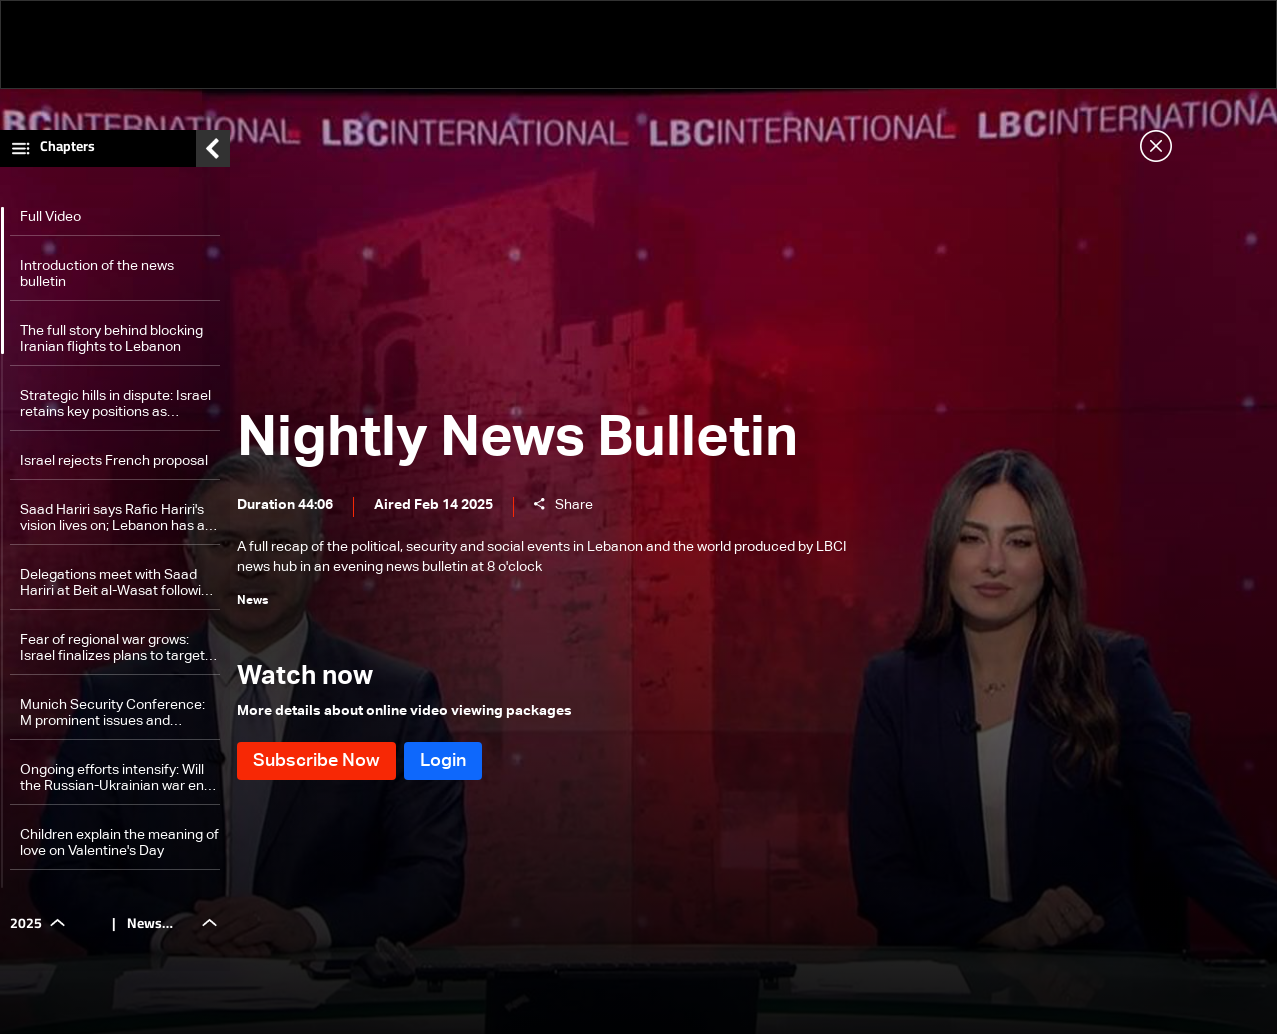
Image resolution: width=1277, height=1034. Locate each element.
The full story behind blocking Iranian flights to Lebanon (111, 344)
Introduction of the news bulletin (97, 279)
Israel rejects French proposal (114, 466)
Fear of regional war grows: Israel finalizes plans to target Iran (112, 653)
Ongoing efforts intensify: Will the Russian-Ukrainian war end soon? (116, 783)
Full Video (50, 222)
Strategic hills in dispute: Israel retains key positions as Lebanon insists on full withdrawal (115, 409)
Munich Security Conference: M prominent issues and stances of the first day (112, 718)
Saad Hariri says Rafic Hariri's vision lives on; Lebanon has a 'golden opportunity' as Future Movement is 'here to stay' (113, 523)
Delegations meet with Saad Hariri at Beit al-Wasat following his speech (118, 588)
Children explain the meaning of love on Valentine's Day (119, 848)
